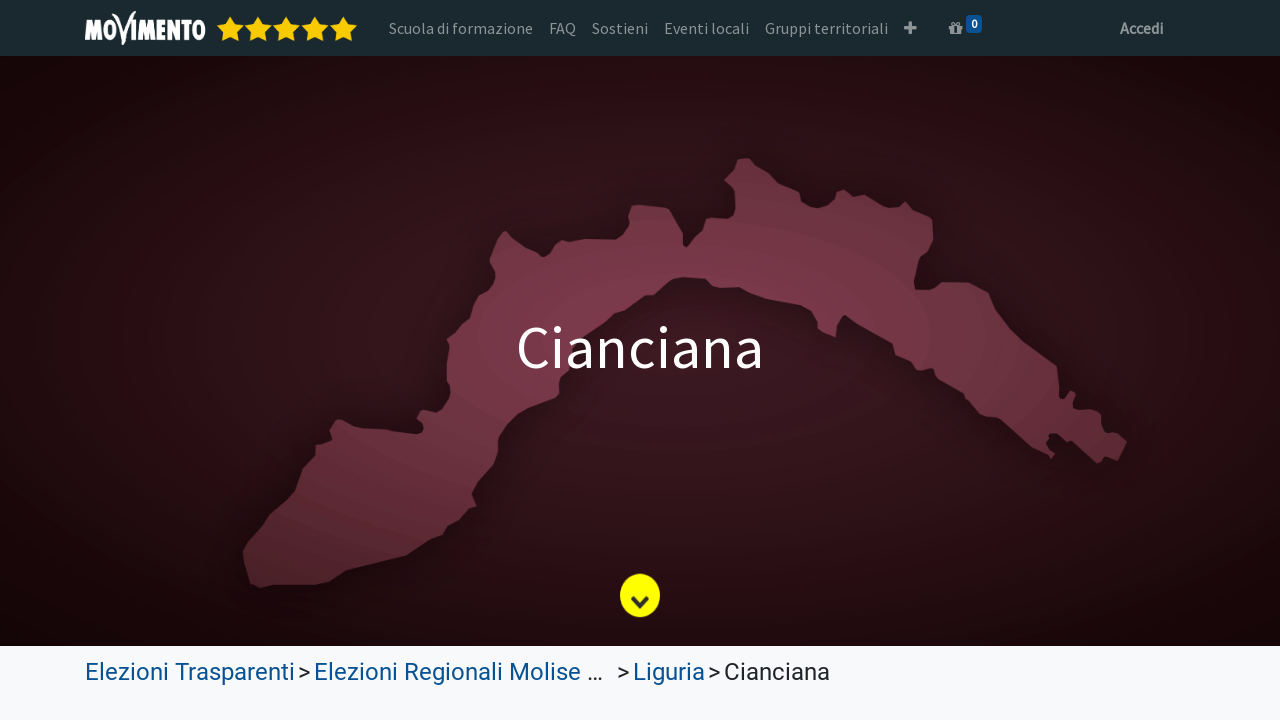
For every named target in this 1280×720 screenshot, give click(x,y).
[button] (910, 28)
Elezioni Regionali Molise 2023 (476, 672)
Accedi (1141, 28)
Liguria (669, 672)
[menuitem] (461, 28)
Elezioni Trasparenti (190, 672)
